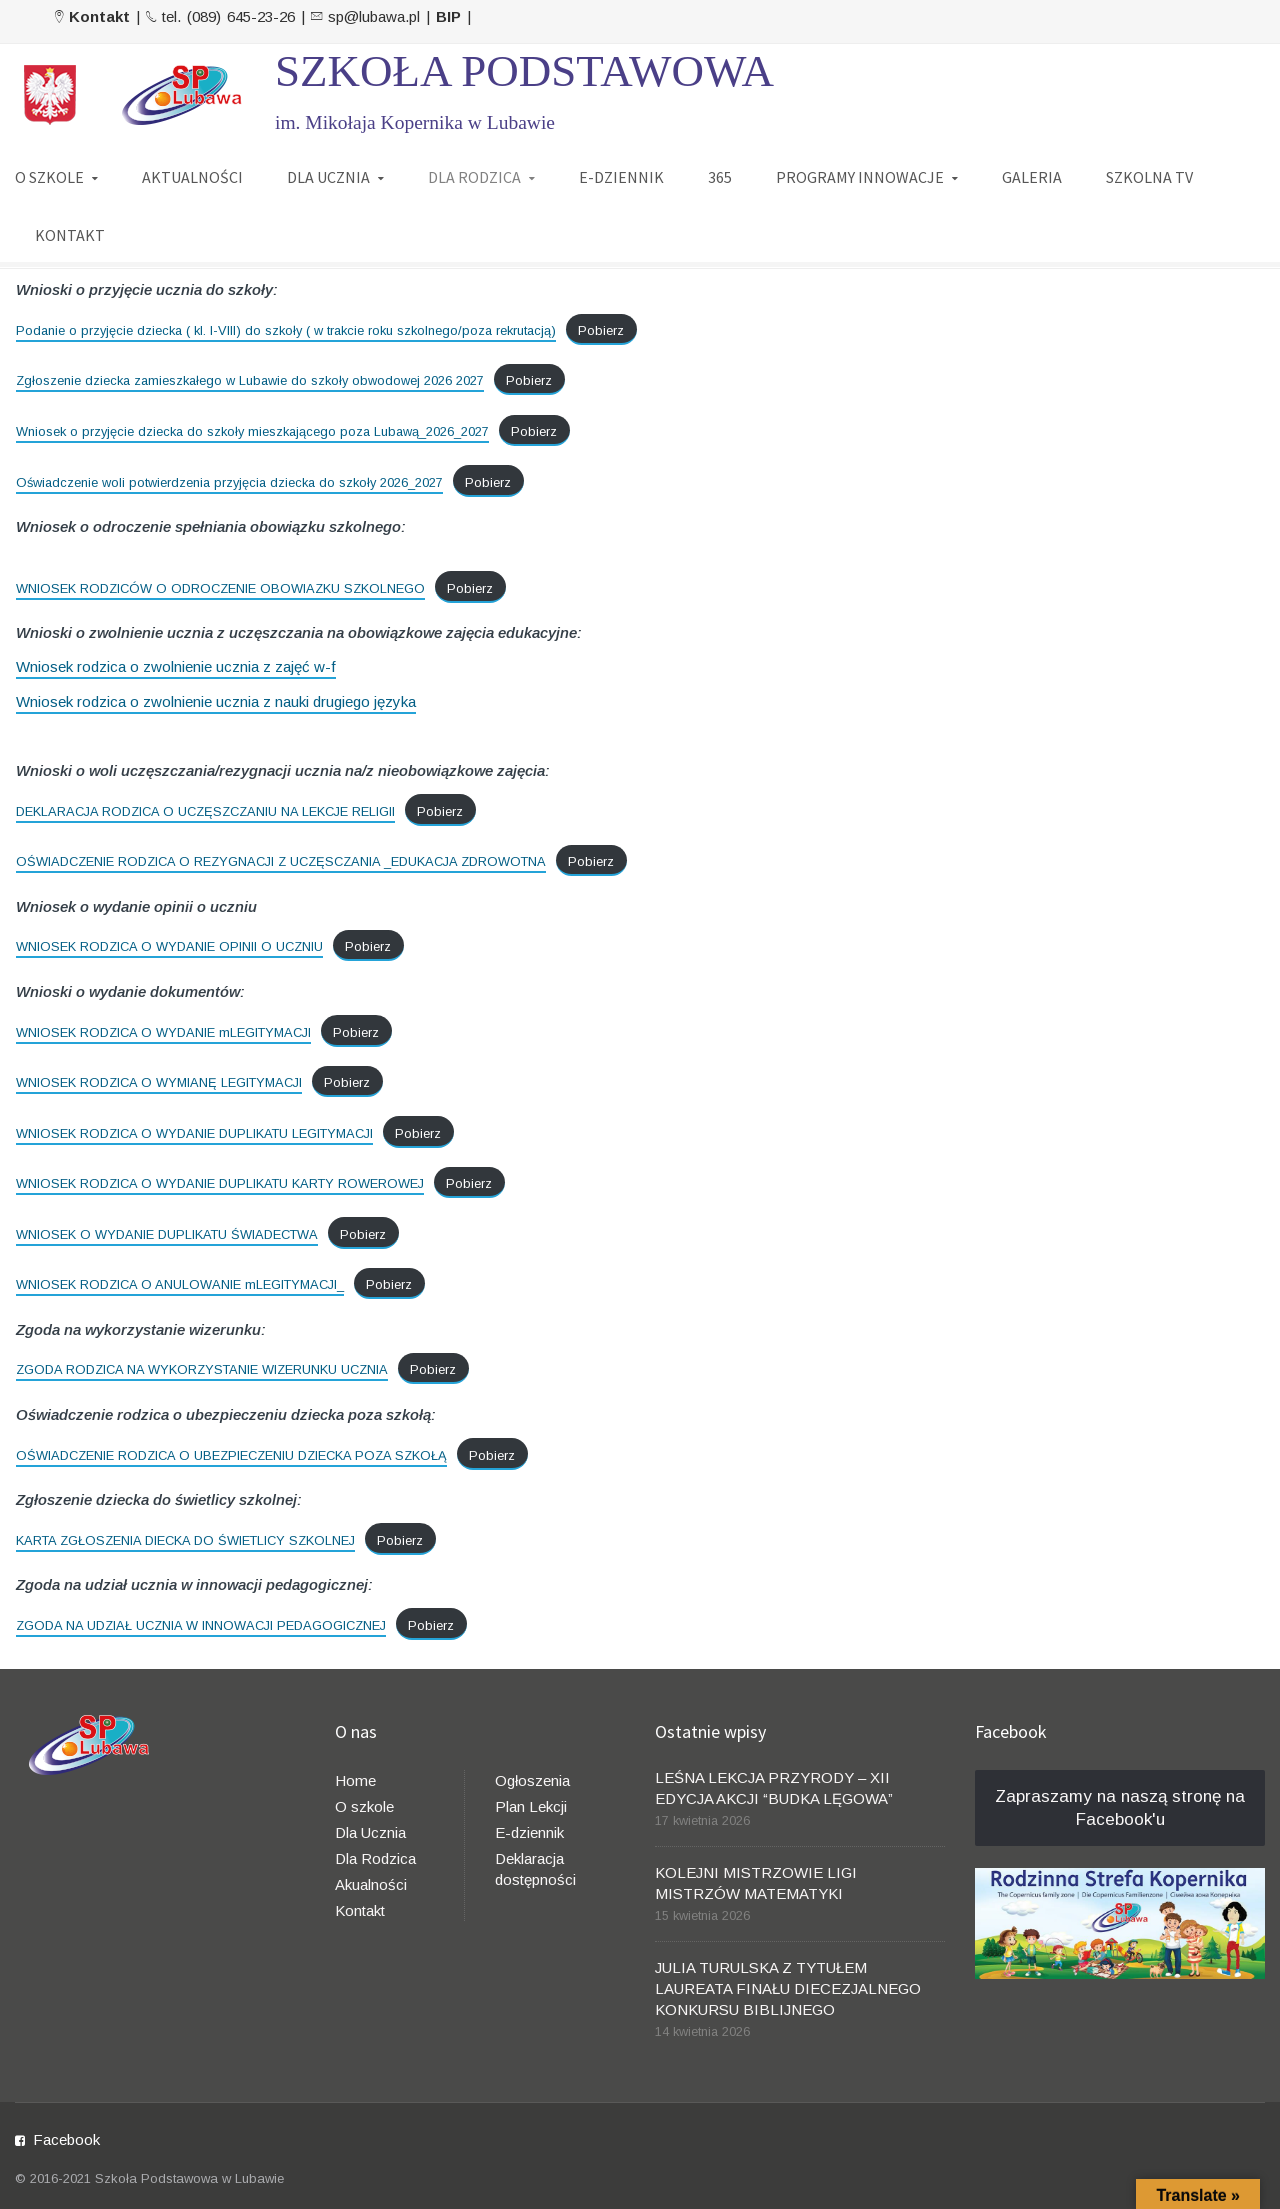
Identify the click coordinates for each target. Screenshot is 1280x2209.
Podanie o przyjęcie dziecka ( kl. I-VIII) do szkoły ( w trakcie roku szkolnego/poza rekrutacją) (286, 330)
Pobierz (601, 330)
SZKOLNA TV (1149, 177)
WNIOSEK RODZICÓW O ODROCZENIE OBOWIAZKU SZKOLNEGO (220, 588)
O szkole (364, 1806)
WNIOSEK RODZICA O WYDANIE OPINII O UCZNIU (169, 946)
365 (720, 177)
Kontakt (360, 1910)
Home (355, 1780)
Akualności (371, 1884)
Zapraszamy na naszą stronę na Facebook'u (1120, 1808)
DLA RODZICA (474, 177)
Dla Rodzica (375, 1858)
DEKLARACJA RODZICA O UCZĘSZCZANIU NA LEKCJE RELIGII (205, 811)
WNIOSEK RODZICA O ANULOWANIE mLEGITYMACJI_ (180, 1284)
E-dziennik (529, 1832)
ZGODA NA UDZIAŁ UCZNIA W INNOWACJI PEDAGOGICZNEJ (201, 1625)
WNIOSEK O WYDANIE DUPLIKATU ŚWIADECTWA (167, 1234)
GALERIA (1032, 177)
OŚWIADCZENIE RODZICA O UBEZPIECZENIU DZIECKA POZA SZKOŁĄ (231, 1455)
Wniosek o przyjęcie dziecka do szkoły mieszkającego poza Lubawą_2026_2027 (252, 431)
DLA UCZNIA (328, 177)
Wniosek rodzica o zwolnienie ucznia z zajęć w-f (176, 666)
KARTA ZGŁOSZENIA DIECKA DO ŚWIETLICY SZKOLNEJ (185, 1540)
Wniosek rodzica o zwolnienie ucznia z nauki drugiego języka (216, 701)
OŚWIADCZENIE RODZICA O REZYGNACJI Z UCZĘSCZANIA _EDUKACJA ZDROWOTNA (281, 861)
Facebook (66, 2139)
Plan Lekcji (531, 1806)
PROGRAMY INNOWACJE (860, 177)
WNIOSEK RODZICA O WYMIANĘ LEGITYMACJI (159, 1082)
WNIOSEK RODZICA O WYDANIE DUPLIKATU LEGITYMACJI (194, 1133)
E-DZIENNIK (621, 177)
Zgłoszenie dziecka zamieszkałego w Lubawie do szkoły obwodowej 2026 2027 (250, 380)
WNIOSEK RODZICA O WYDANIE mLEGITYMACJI (163, 1032)
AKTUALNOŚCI (192, 177)
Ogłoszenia (532, 1780)
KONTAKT (70, 235)
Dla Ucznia (370, 1832)
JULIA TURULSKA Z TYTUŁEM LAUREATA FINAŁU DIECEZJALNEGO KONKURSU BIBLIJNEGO (788, 1988)
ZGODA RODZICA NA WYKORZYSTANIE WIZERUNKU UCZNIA (202, 1369)
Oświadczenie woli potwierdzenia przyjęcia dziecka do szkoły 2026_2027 (229, 482)
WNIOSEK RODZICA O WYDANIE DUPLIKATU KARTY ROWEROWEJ (220, 1183)
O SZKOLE (49, 177)
